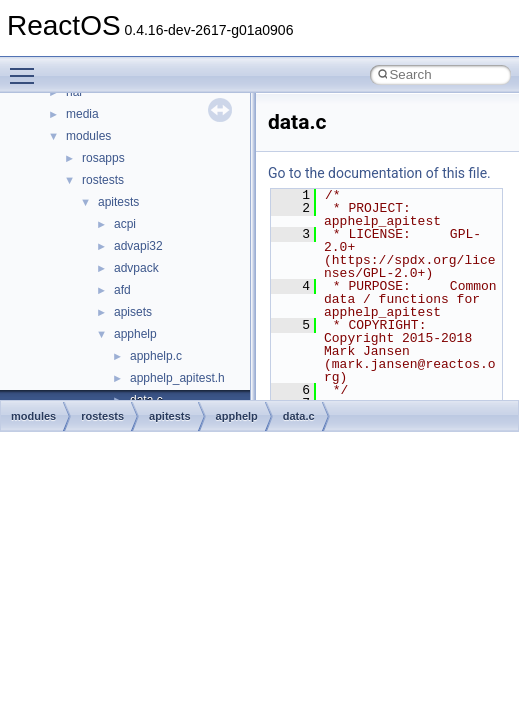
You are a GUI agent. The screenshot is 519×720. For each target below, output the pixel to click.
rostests (103, 180)
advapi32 (138, 246)
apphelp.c (156, 356)
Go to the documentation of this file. (379, 173)
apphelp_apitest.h (177, 378)
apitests (118, 202)
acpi (125, 224)
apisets (133, 312)
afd (122, 290)
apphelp (135, 334)
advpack (136, 268)
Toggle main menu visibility (27, 67)
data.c (299, 416)
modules (88, 136)
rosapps (103, 158)
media (82, 114)
